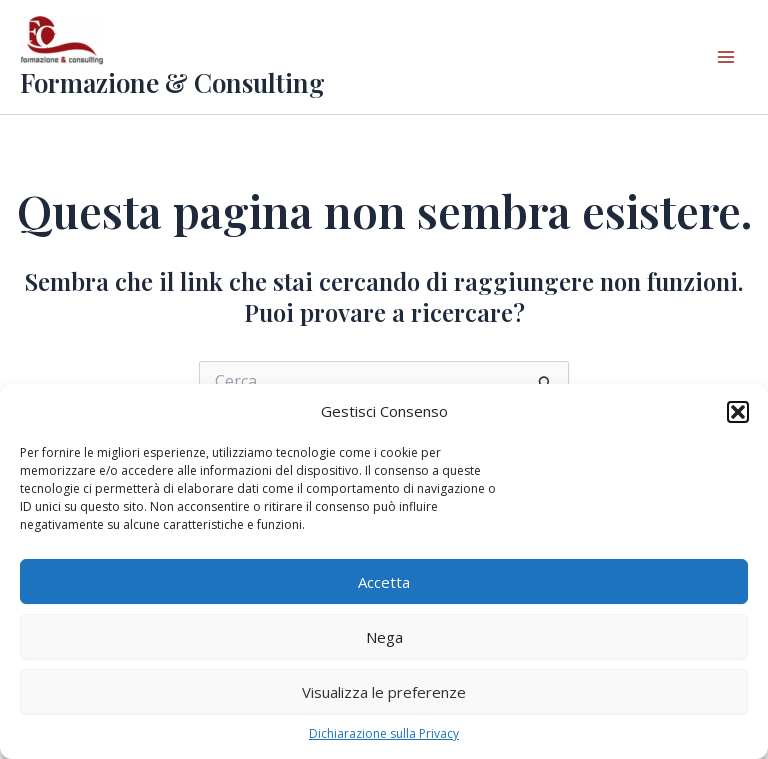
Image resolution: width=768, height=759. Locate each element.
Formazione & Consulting (172, 82)
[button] (738, 412)
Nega (384, 637)
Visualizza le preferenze (384, 692)
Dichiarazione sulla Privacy (384, 733)
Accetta (384, 582)
